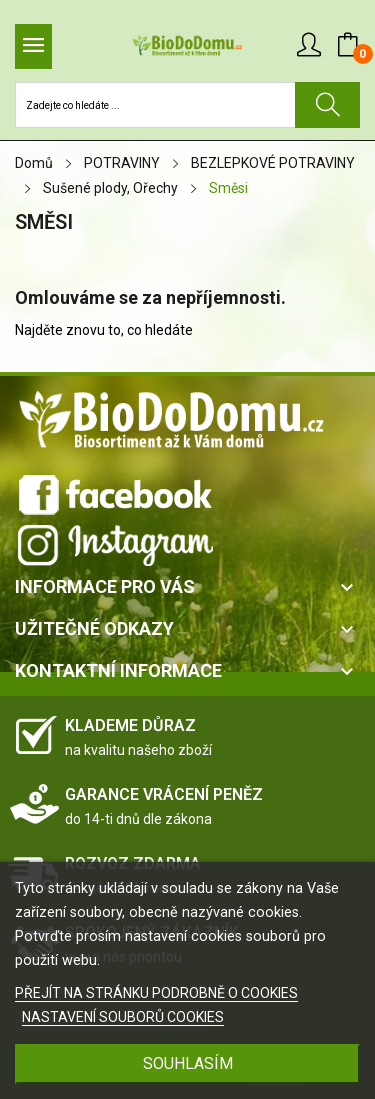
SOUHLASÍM (188, 1063)
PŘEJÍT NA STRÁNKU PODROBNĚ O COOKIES (156, 993)
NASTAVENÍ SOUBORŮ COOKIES (123, 1017)
